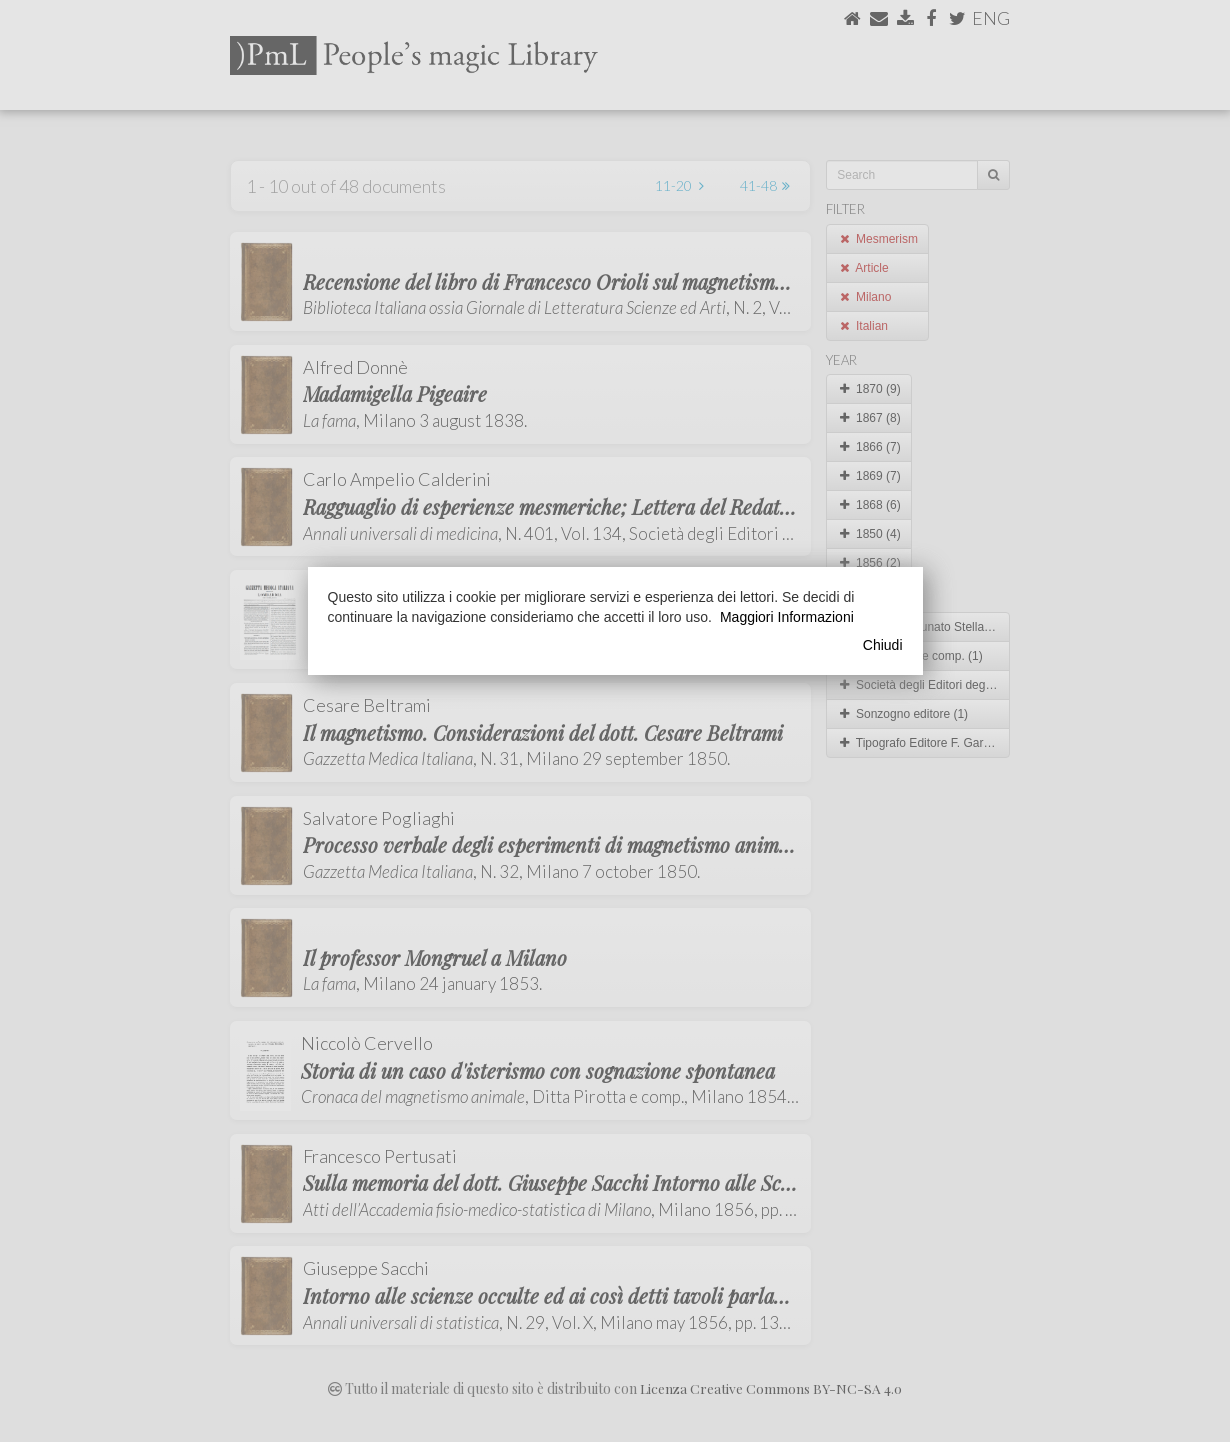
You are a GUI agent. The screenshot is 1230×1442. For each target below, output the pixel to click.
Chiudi (883, 645)
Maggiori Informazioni (787, 617)
